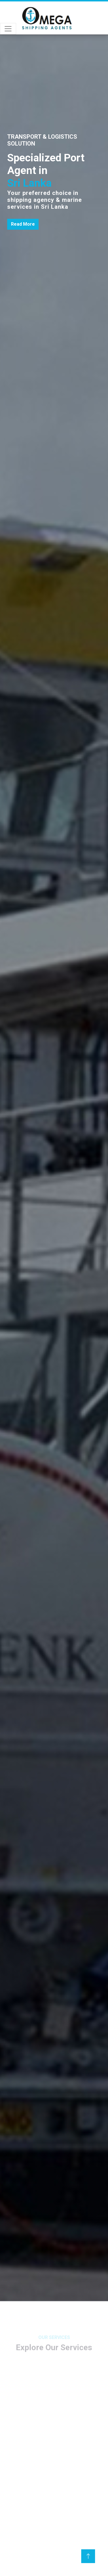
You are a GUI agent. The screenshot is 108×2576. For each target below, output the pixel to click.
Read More (23, 224)
